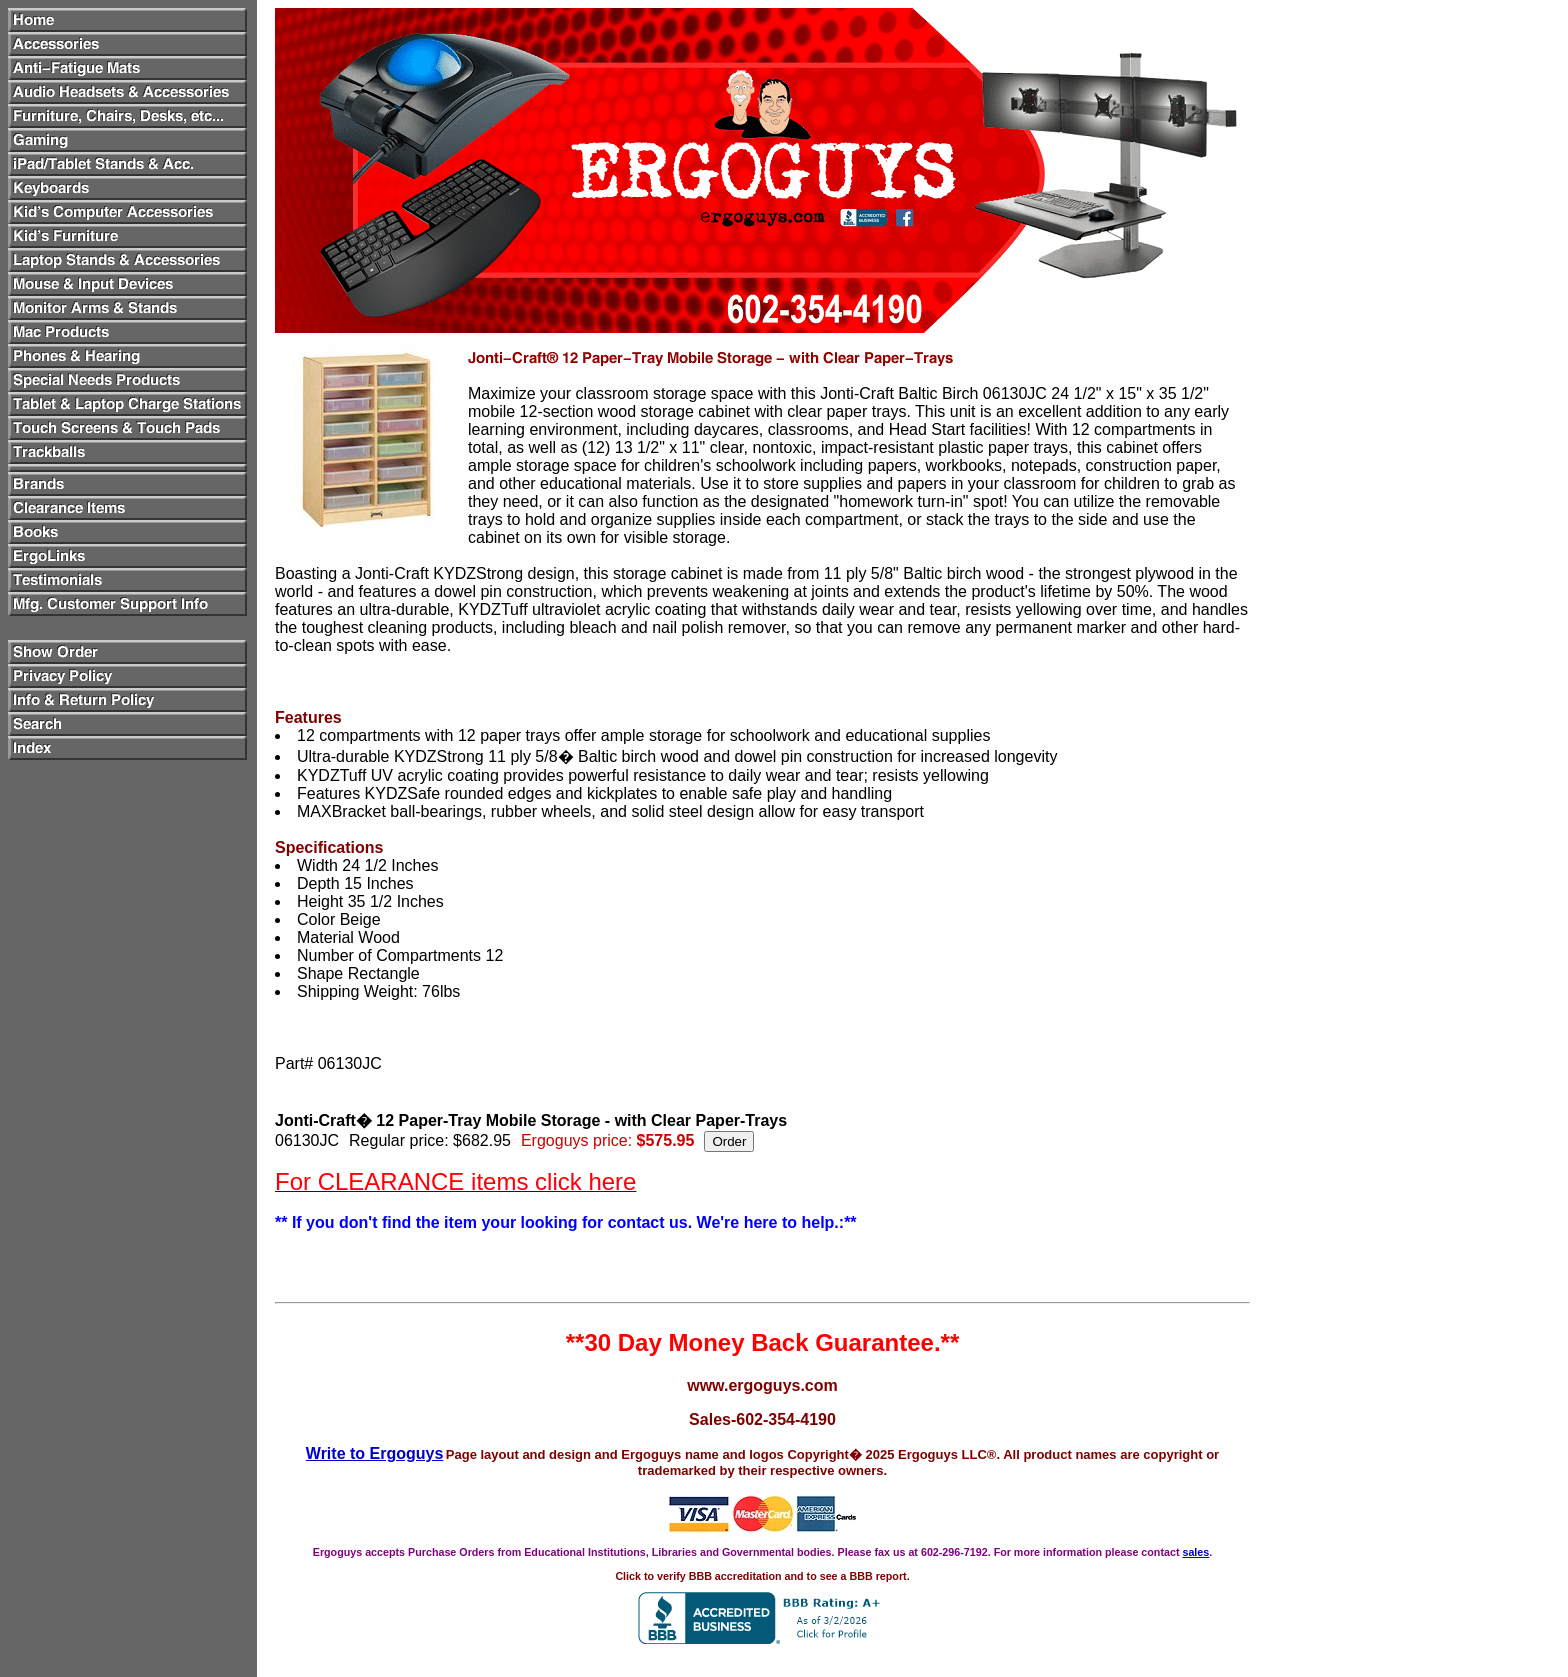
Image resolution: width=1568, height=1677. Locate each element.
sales (1195, 1552)
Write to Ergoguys (375, 1453)
